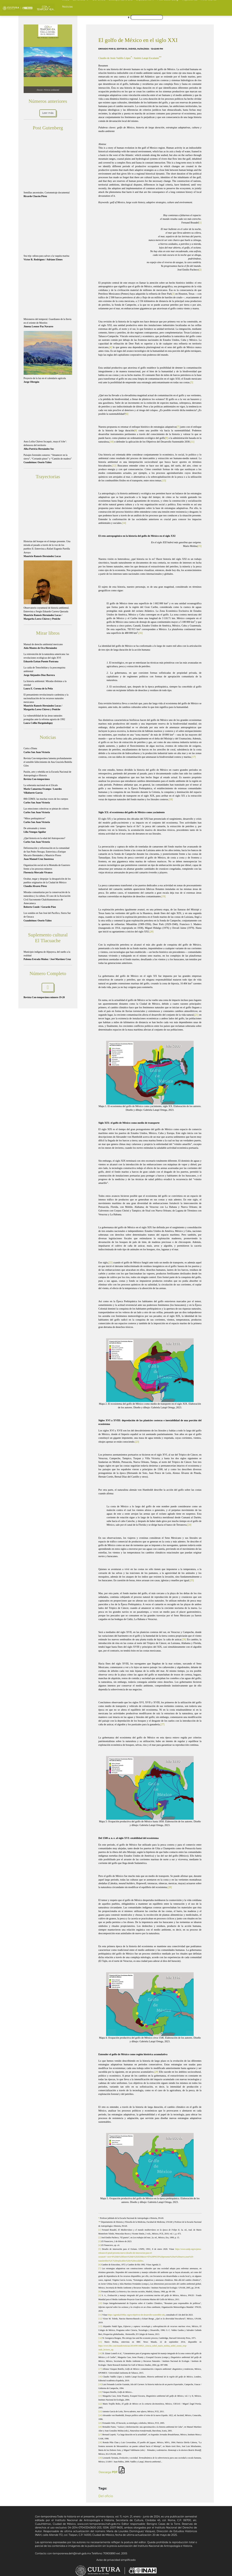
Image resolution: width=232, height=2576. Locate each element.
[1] (200, 222)
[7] (178, 427)
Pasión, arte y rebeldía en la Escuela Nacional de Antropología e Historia (47, 775)
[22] (110, 1262)
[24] (189, 1525)
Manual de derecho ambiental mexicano (43, 646)
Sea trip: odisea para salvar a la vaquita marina (46, 258)
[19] (163, 896)
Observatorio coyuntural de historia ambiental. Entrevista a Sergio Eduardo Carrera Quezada (46, 613)
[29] (156, 2072)
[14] (124, 523)
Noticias (67, 6)
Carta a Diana (37, 750)
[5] (191, 382)
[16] (140, 633)
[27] (162, 1724)
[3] (173, 293)
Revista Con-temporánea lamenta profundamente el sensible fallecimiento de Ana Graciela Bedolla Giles (48, 762)
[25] (192, 1580)
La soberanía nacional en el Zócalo (43, 789)
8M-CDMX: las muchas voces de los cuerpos (46, 801)
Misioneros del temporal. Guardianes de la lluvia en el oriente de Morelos (47, 323)
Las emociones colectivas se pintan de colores (46, 810)
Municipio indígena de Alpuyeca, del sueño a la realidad (47, 956)
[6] (126, 414)
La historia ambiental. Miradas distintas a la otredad (45, 685)
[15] (199, 546)
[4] (110, 347)
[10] (112, 441)
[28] (170, 1887)
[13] (164, 480)
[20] (151, 931)
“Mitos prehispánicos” (37, 820)
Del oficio (105, 2496)
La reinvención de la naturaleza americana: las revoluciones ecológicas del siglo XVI (46, 658)
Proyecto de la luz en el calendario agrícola (45, 380)
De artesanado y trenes (35, 830)
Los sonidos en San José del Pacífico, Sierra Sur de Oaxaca (47, 917)
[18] (171, 799)
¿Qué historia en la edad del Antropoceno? (44, 840)
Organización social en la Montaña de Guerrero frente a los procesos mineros (47, 869)
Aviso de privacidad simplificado (116, 2559)
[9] (166, 438)
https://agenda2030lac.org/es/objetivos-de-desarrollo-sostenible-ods (136, 2315)
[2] (200, 269)
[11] (192, 441)
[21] (196, 1015)
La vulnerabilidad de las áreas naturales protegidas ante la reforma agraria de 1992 (44, 719)
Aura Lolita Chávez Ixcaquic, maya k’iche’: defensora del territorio (45, 445)
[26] (184, 1639)
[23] (137, 1441)
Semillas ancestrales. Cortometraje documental (47, 194)
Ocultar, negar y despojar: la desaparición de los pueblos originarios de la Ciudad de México (47, 882)
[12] (114, 465)
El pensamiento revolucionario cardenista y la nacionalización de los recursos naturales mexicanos (46, 702)
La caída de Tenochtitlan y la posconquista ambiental (44, 671)
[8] (135, 430)
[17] (194, 757)
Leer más (47, 113)
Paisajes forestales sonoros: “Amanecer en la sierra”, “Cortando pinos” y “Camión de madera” (48, 459)
